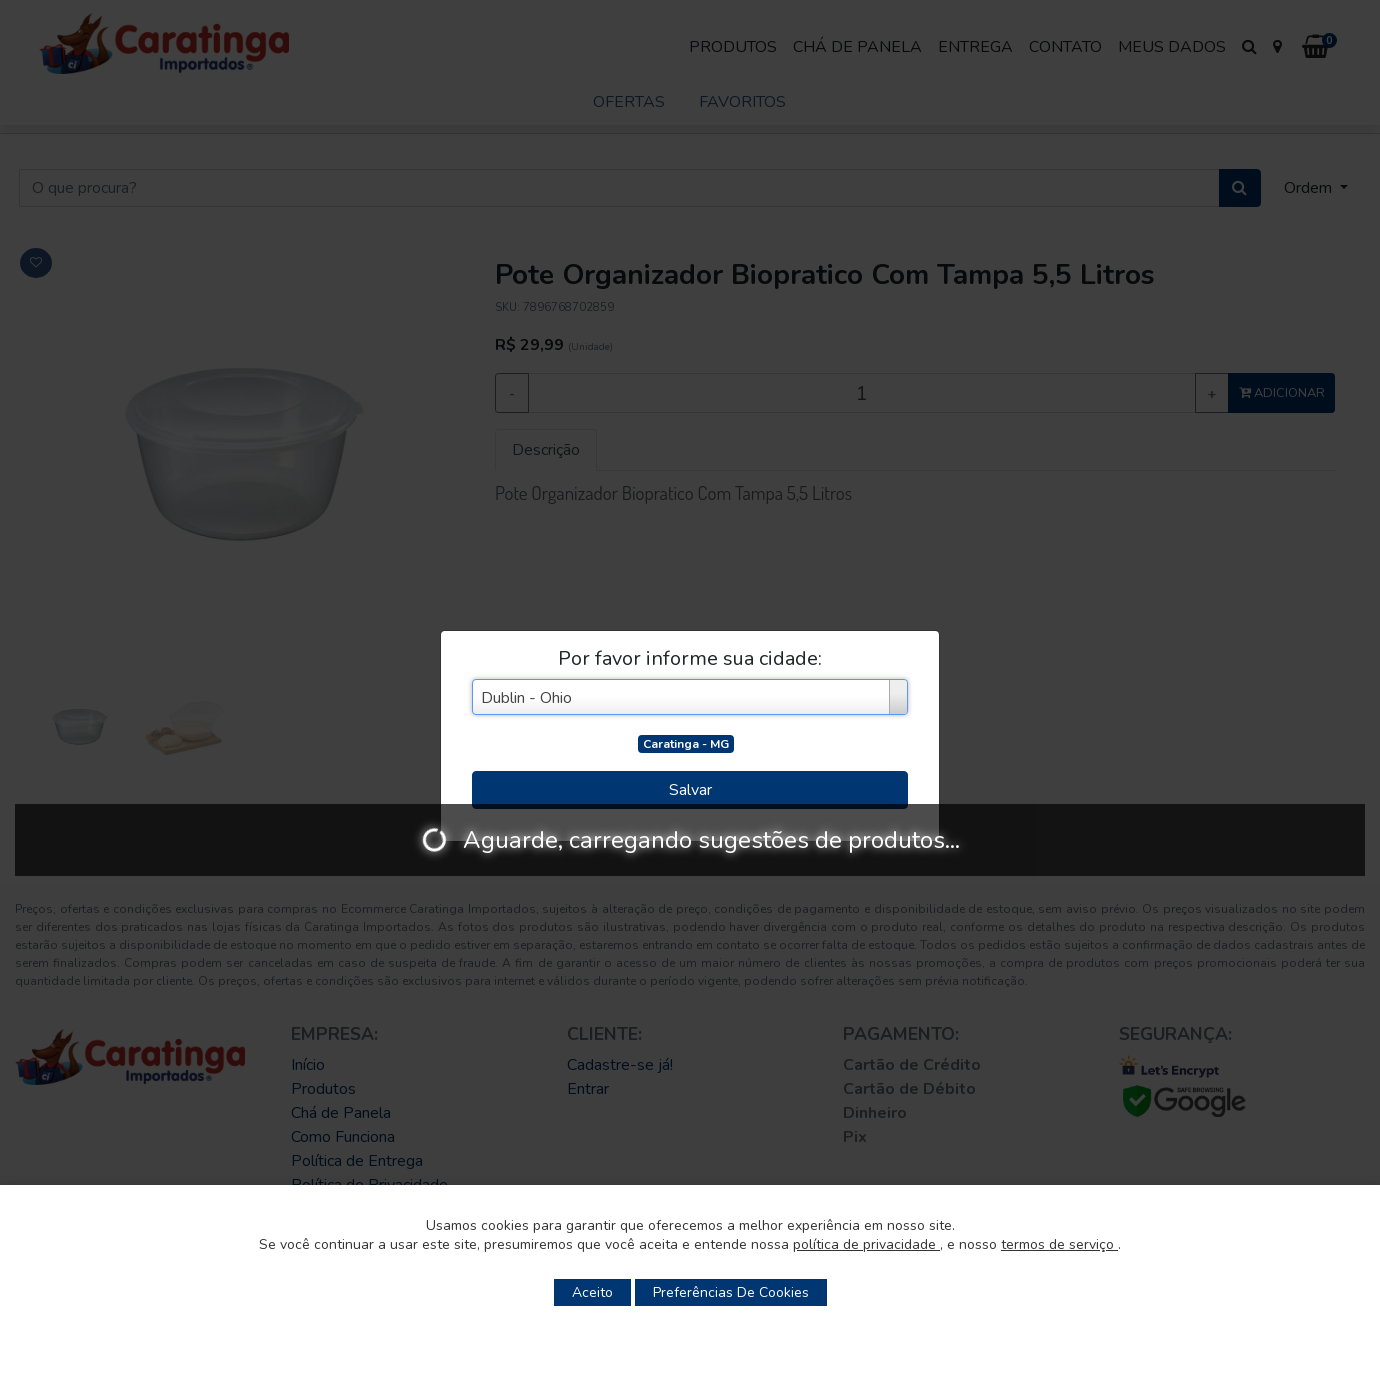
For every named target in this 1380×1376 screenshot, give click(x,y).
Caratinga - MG (686, 744)
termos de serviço (1059, 1244)
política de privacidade (866, 1244)
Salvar (690, 790)
